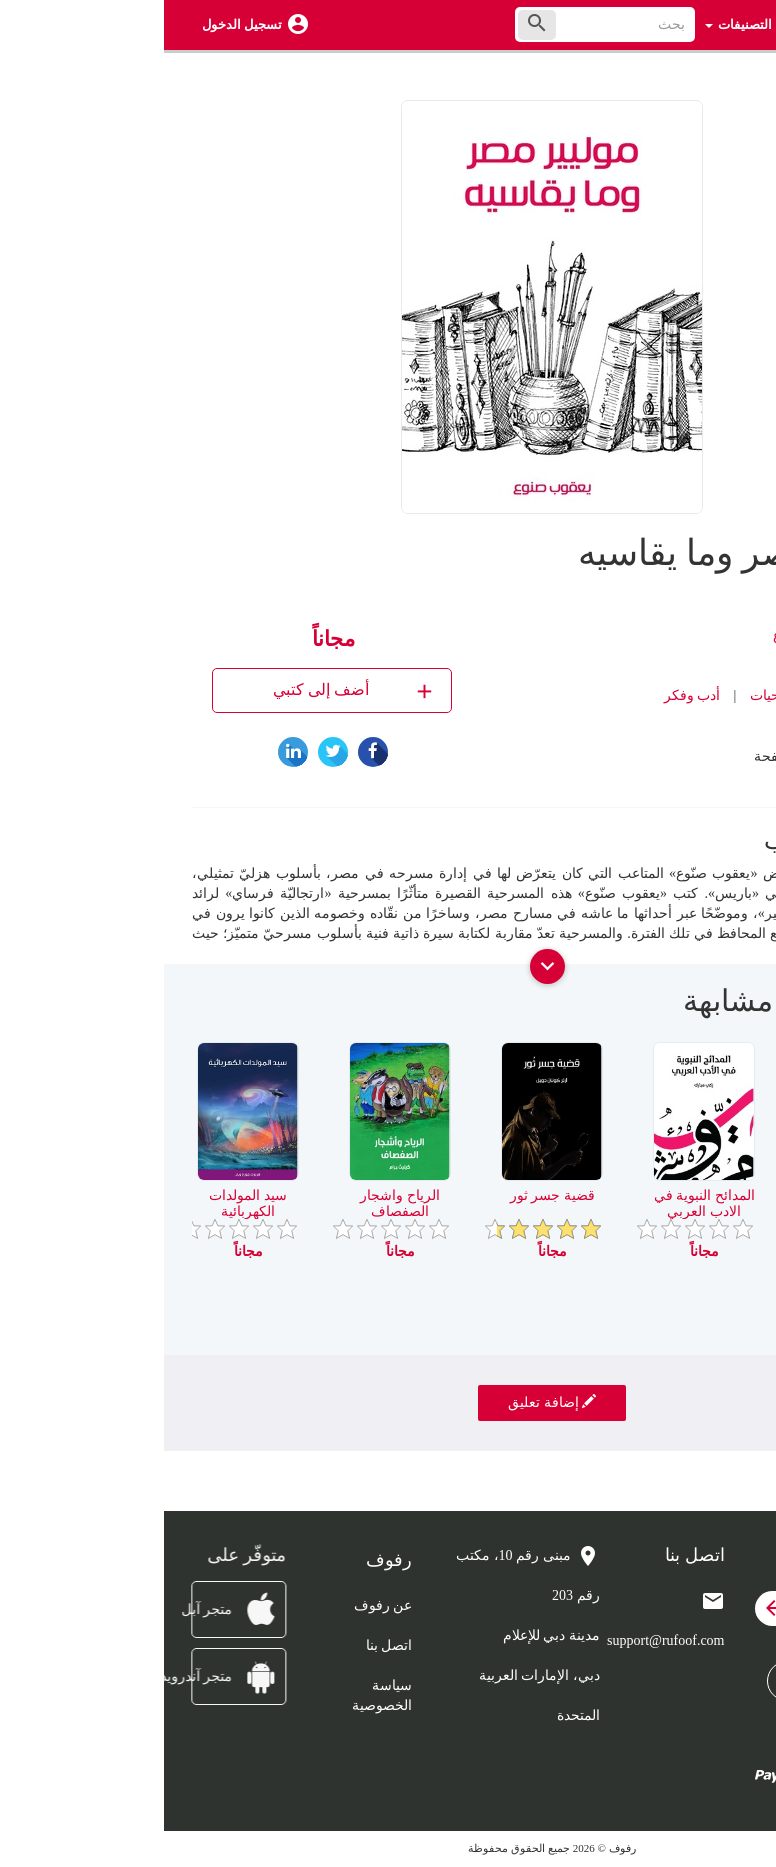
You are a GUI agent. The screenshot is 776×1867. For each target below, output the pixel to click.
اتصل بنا (225, 1645)
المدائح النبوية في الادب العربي (540, 1203)
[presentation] (733, 1009)
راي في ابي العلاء (692, 1195)
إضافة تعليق (388, 1402)
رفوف (669, 725)
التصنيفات (574, 24)
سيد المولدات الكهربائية (84, 1203)
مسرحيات (615, 695)
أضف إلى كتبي (191, 690)
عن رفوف (219, 1605)
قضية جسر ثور (388, 1195)
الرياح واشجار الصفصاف (236, 1203)
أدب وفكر (528, 695)
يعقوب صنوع (645, 635)
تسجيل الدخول (78, 24)
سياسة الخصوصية (218, 1695)
